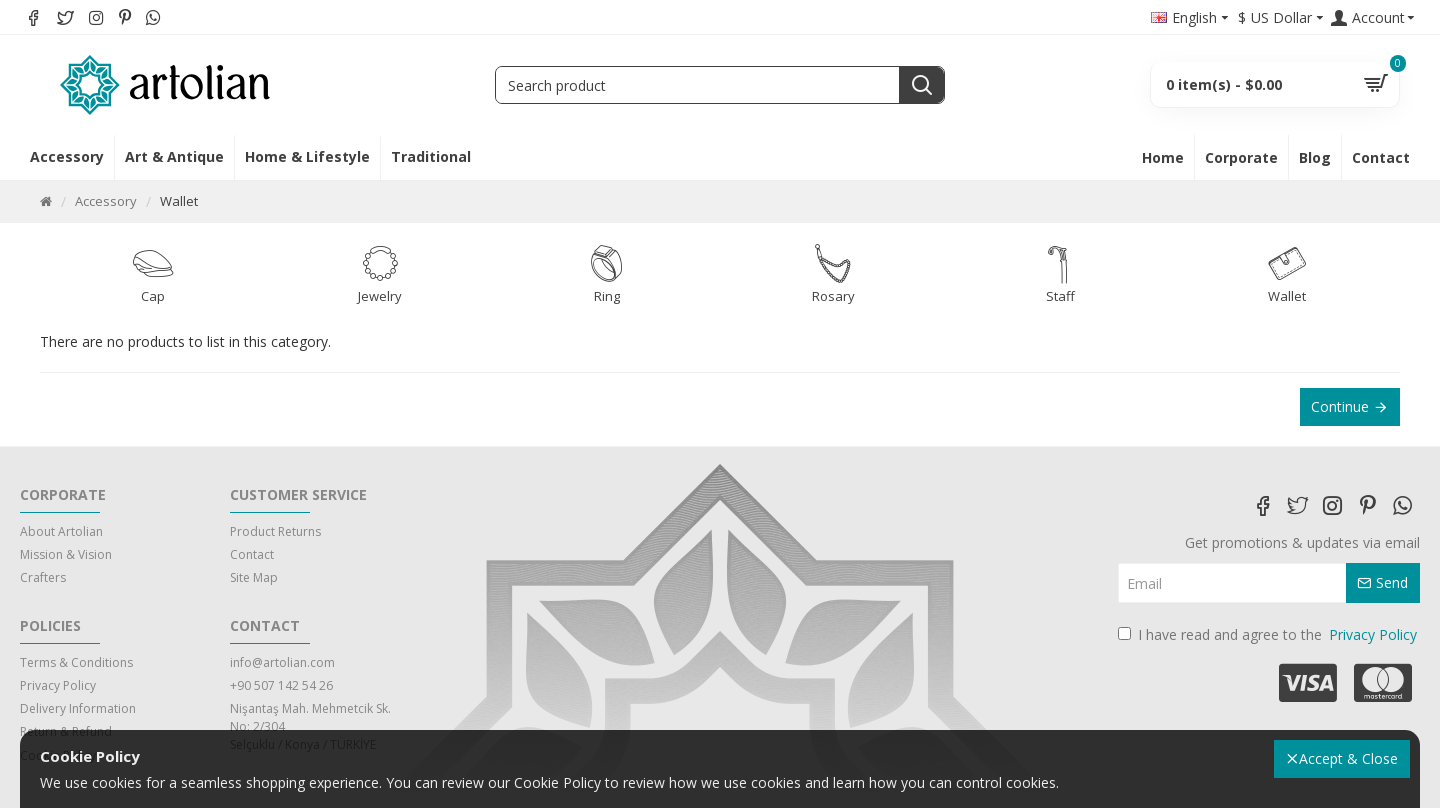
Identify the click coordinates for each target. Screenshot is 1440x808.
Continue (1340, 406)
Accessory (106, 201)
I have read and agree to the (1269, 634)
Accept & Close (1348, 758)
